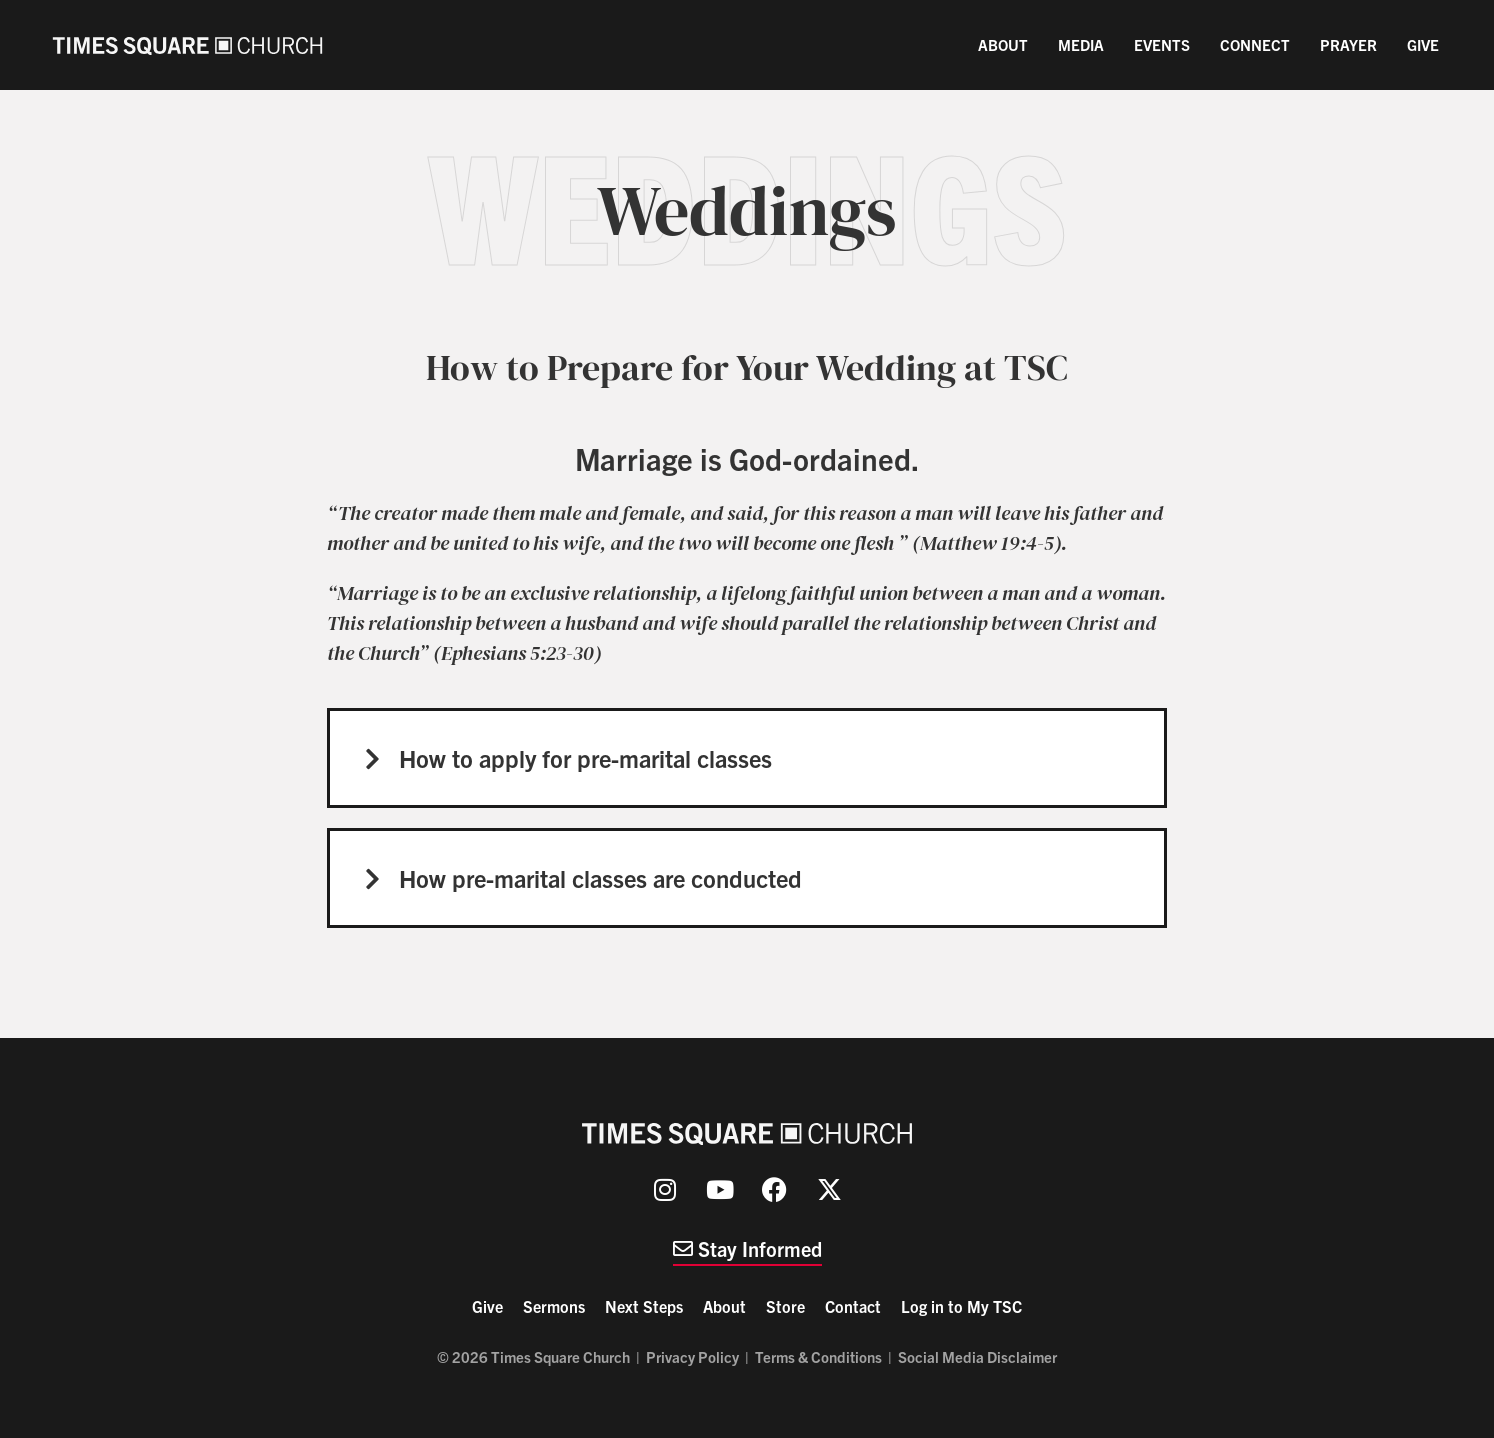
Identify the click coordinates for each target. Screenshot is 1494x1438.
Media (1081, 44)
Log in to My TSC (961, 1306)
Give (1423, 44)
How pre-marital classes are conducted (600, 878)
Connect (1255, 44)
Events (1162, 44)
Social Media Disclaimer (977, 1356)
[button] (747, 758)
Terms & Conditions (818, 1356)
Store (785, 1306)
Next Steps (644, 1306)
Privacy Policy (692, 1356)
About (1003, 44)
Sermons (554, 1306)
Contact (853, 1306)
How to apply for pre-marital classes (585, 758)
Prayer (1348, 44)
